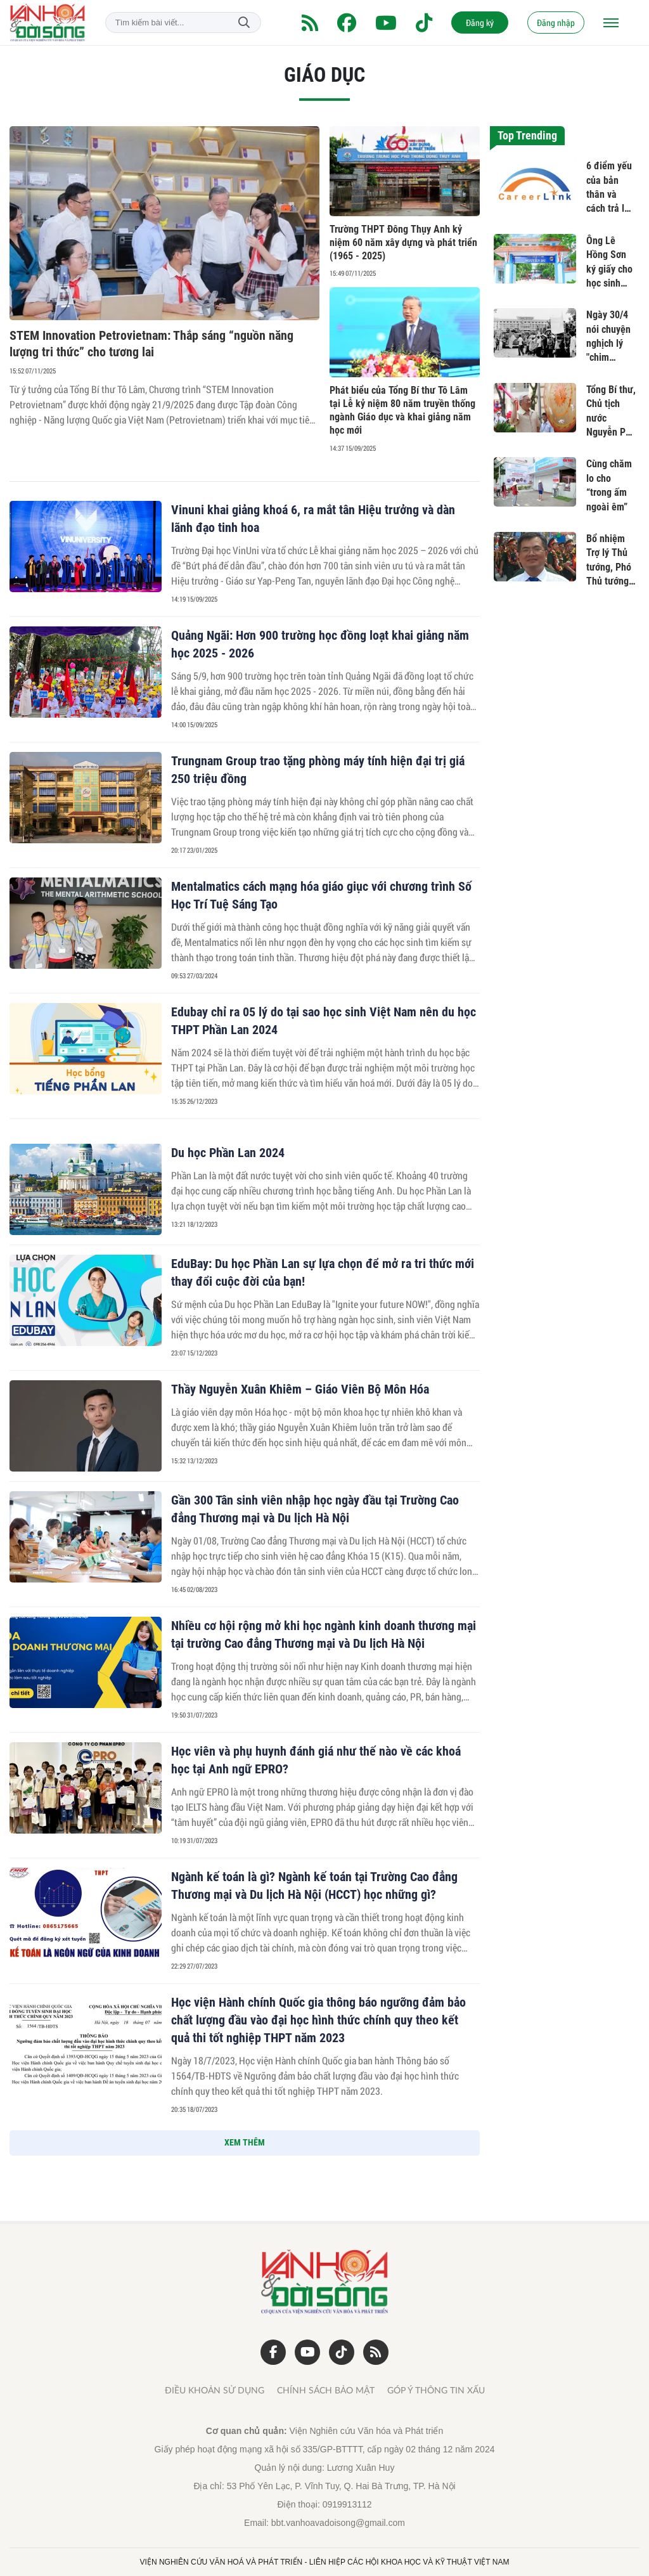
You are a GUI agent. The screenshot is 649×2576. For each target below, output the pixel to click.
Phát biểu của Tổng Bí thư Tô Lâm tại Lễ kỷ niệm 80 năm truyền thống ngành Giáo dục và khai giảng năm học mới (402, 410)
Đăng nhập (556, 22)
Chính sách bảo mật (326, 2390)
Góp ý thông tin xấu (436, 2390)
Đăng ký (480, 22)
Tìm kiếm (244, 22)
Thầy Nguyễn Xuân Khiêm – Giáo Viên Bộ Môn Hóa (300, 1389)
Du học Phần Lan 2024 (228, 1152)
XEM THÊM (244, 2142)
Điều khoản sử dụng (214, 2390)
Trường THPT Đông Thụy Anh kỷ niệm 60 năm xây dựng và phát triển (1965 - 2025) (403, 242)
